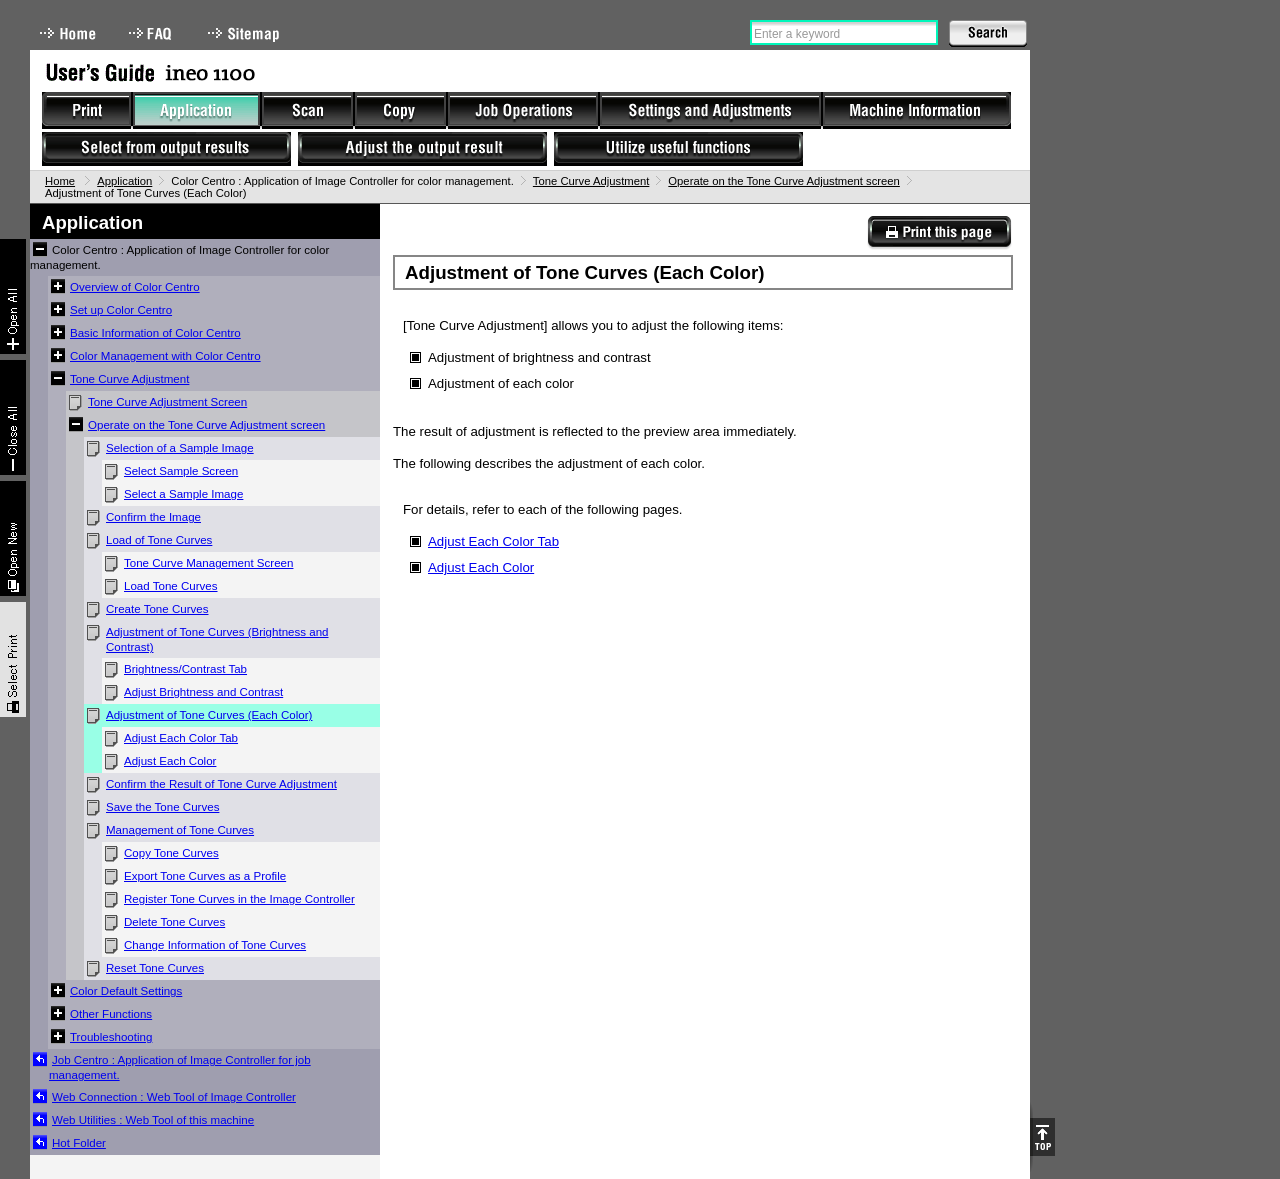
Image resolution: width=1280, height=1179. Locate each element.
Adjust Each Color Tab (181, 738)
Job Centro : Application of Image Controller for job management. (180, 1067)
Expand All (13, 296)
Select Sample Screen (181, 471)
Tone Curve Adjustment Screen (167, 402)
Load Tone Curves (171, 586)
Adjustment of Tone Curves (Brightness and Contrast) (217, 639)
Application (124, 181)
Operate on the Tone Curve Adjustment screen (784, 181)
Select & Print (13, 659)
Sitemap (246, 33)
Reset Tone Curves (155, 968)
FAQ (152, 33)
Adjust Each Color (170, 761)
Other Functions (111, 1014)
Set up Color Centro (121, 310)
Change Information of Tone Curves (215, 945)
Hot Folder (79, 1143)
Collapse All (13, 417)
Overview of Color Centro (135, 287)
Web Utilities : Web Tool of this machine (153, 1120)
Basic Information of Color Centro (155, 333)
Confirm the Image (153, 517)
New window (13, 538)
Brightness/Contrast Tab (185, 669)
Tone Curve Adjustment (591, 181)
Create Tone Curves (157, 609)
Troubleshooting (111, 1037)
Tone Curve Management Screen (208, 563)
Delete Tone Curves (174, 922)
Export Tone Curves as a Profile (205, 876)
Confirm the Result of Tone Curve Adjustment (221, 784)
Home (68, 33)
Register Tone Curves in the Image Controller (239, 899)
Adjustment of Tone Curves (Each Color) (209, 715)
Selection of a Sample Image (180, 448)
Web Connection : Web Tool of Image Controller (174, 1097)
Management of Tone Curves (180, 830)
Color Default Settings (126, 991)
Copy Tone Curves (171, 853)
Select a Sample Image (183, 494)
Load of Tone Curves (159, 540)
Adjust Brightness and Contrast (203, 692)
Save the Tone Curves (162, 807)
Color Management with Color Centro (165, 356)
